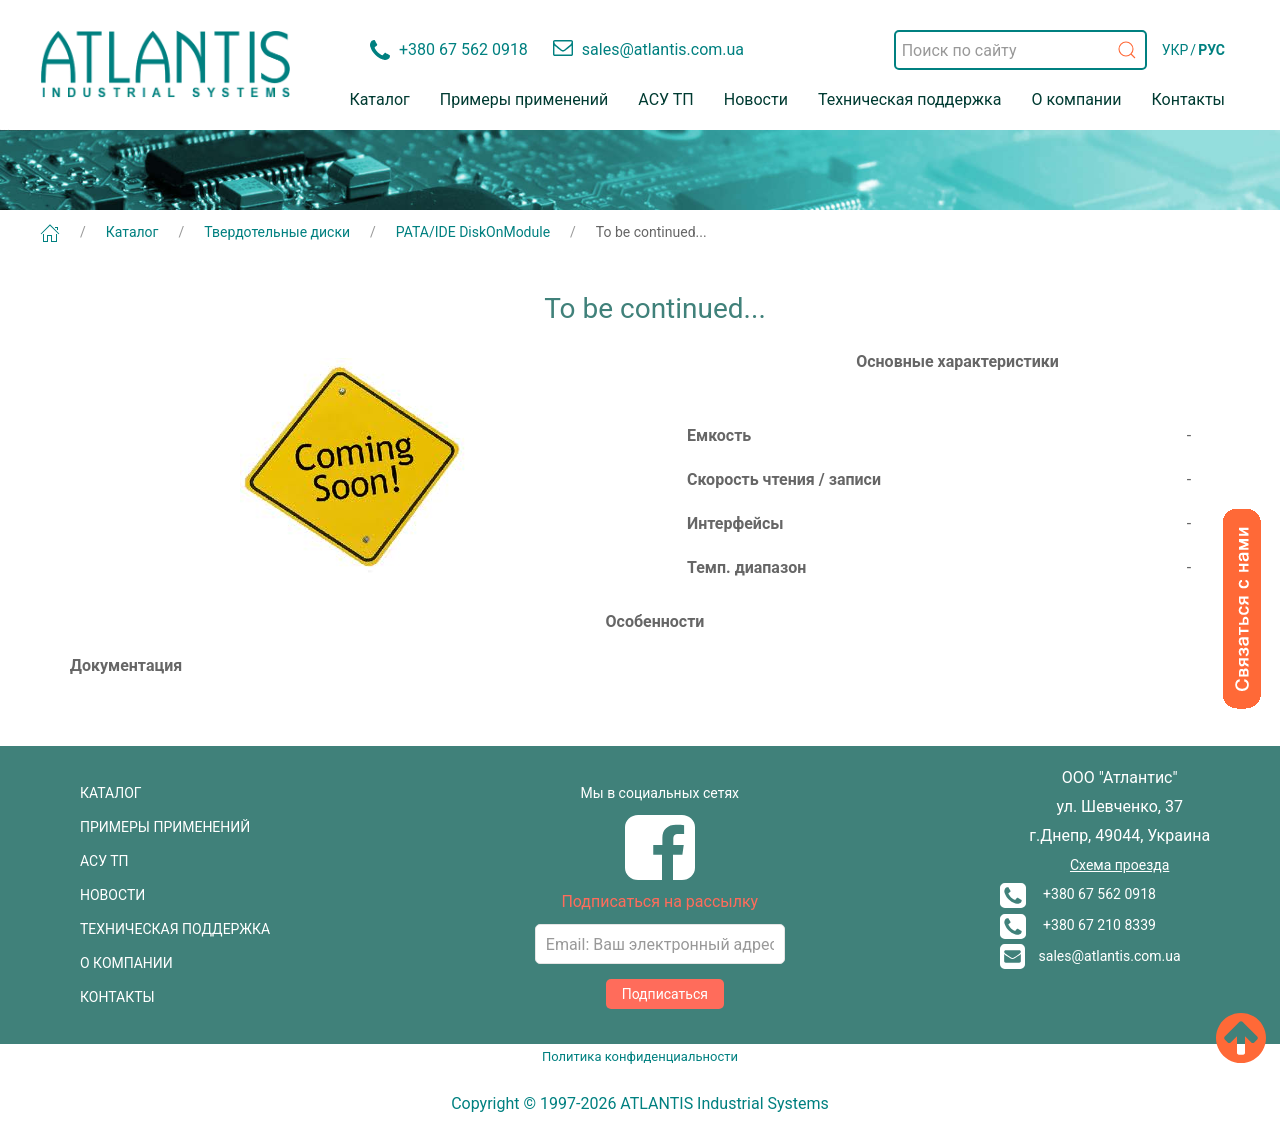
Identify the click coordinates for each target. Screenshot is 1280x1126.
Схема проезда (1119, 865)
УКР (1175, 50)
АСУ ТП (665, 99)
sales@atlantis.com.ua (1090, 956)
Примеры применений (524, 99)
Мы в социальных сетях (660, 793)
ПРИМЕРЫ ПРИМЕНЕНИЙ (165, 827)
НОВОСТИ (112, 895)
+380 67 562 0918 (1078, 894)
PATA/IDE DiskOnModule (473, 232)
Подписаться (665, 994)
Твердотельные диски (277, 232)
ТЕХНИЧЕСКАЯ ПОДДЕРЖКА (175, 929)
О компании (1076, 99)
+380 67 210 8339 (1078, 925)
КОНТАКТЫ (117, 997)
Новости (756, 99)
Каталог (380, 99)
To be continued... (651, 232)
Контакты (1188, 99)
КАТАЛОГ (111, 793)
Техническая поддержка (910, 99)
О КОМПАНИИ (126, 963)
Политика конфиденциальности (640, 1056)
